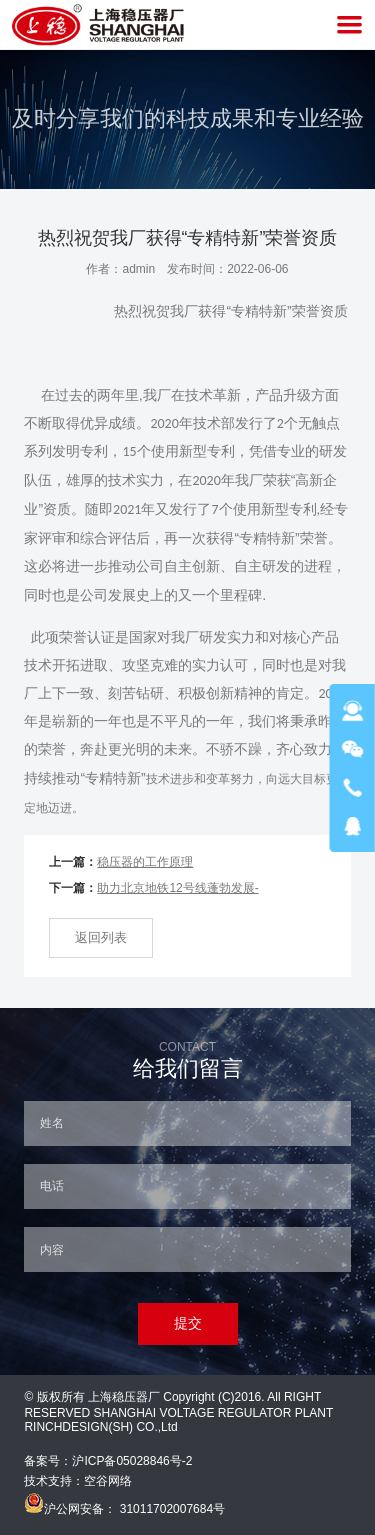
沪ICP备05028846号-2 (132, 1461)
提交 (188, 1323)
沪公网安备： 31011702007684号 (124, 1509)
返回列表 (101, 937)
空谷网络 (108, 1481)
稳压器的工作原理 (145, 862)
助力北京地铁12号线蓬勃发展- (177, 888)
